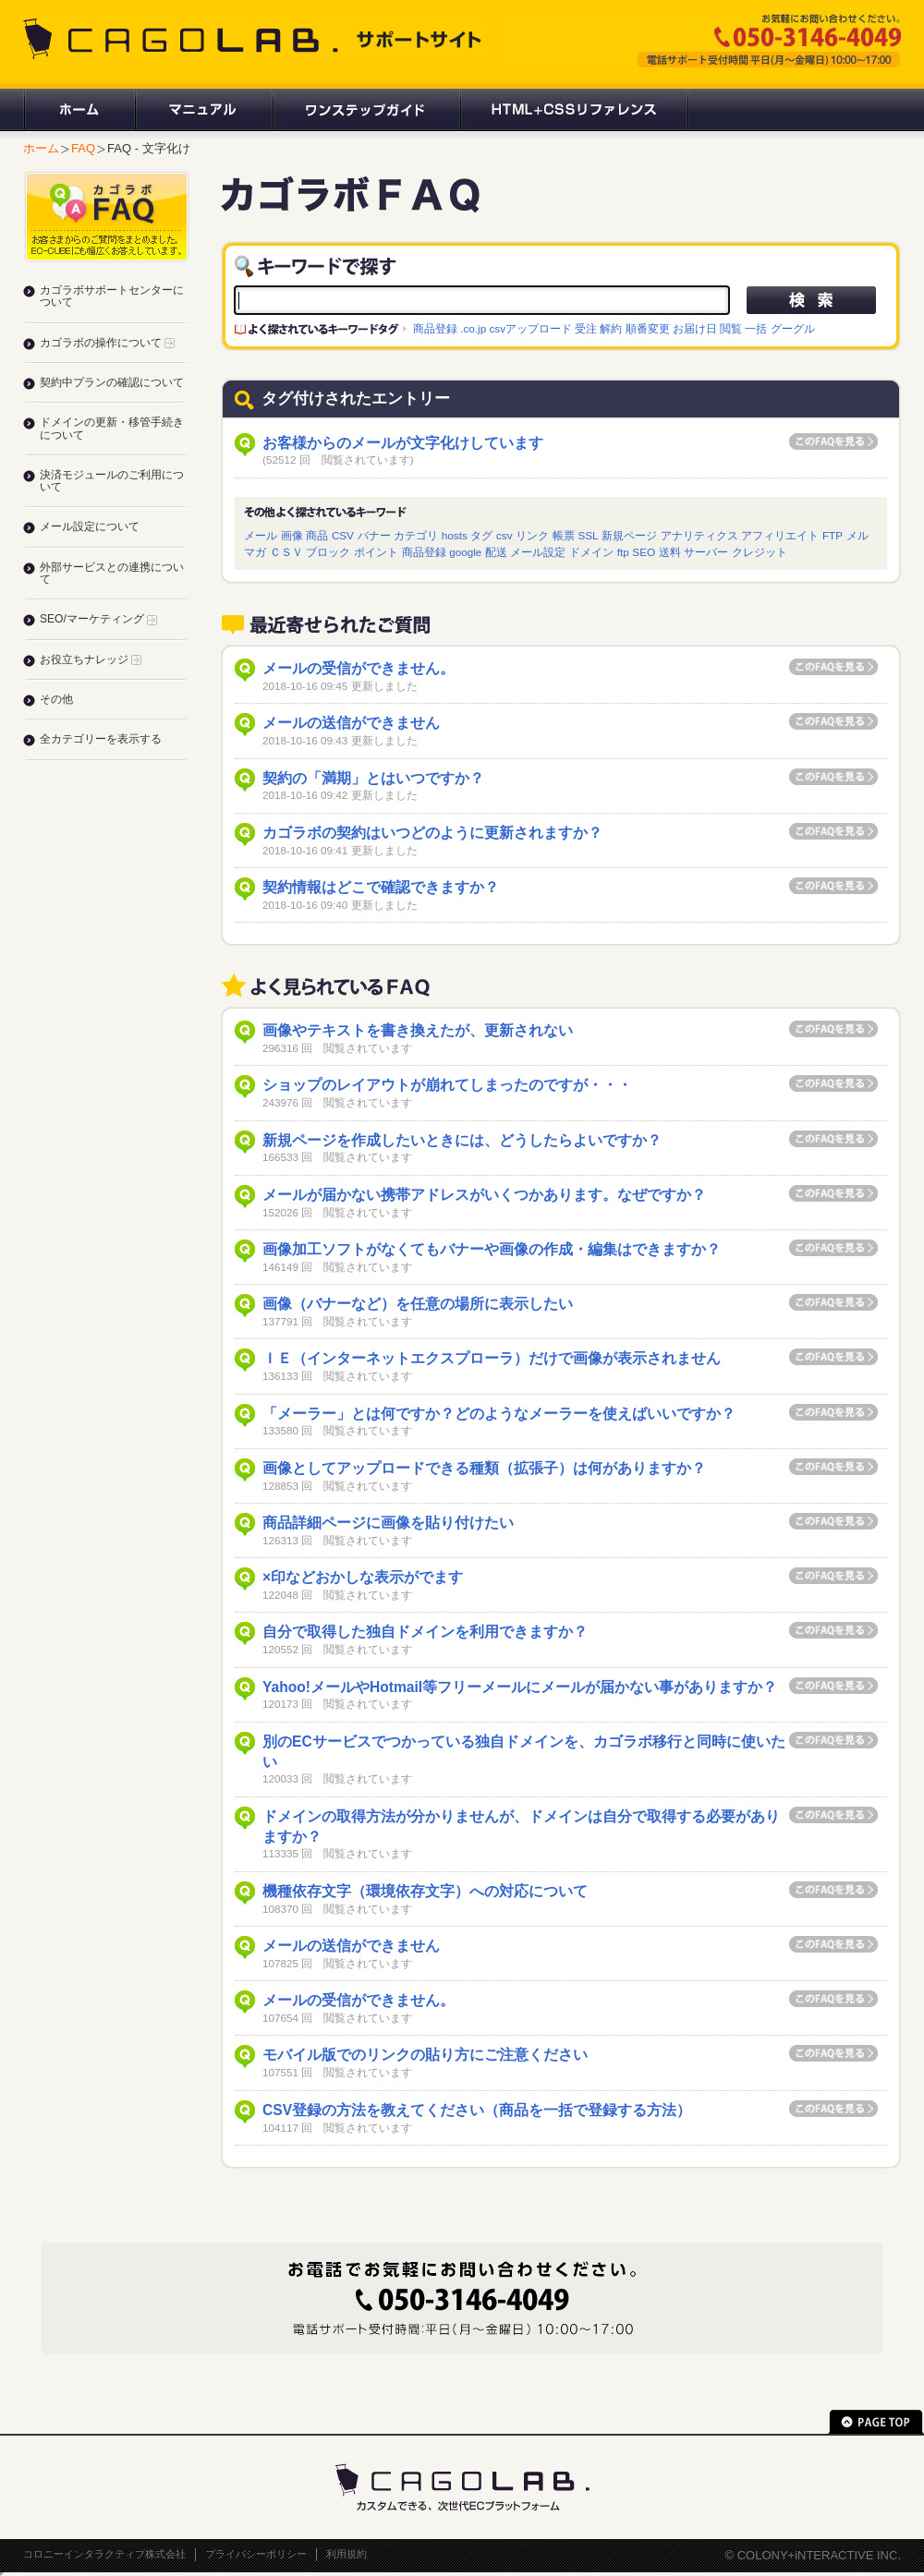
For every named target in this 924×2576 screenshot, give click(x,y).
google (465, 552)
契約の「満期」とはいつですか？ (373, 778)
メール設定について (90, 526)
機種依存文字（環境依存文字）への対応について (425, 1891)
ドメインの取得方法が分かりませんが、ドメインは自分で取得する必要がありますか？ (521, 1826)
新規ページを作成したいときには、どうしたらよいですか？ (462, 1140)
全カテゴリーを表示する (101, 738)
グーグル (793, 328)
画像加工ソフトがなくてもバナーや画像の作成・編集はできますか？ (491, 1249)
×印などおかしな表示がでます (362, 1577)
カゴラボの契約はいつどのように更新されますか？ (432, 833)
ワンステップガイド (365, 110)
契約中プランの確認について (112, 382)
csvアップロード (530, 328)
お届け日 (695, 328)
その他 (56, 699)
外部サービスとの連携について (112, 573)
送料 (670, 552)
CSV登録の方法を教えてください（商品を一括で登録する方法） (476, 2110)
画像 (292, 535)
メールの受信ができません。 (358, 668)
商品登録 (435, 328)
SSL (588, 535)
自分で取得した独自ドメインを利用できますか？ (425, 1631)
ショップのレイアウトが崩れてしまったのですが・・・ (447, 1085)
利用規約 (346, 2553)
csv (504, 535)
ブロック (328, 552)
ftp (623, 552)
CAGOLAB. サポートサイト (254, 38)
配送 (496, 552)
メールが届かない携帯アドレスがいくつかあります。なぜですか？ (484, 1195)
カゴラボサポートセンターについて (112, 296)
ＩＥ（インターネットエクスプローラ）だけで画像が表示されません (491, 1358)
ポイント (376, 552)
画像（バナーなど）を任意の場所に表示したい (417, 1304)
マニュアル (203, 110)
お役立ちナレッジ (90, 659)
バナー (374, 535)
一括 (756, 328)
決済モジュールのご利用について (112, 480)
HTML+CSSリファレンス (574, 110)
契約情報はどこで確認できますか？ (380, 887)
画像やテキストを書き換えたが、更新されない (417, 1030)
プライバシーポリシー (256, 2553)
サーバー (706, 552)
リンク (532, 535)
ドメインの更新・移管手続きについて (112, 428)
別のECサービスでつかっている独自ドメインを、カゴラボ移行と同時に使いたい (523, 1752)
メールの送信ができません (351, 723)
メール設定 (537, 552)
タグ (481, 535)
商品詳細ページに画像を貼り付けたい (388, 1522)
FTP (832, 535)
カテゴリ (416, 535)
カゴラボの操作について (107, 342)
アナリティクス (699, 535)
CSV (343, 535)
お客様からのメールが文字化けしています (402, 443)
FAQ (83, 148)
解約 (611, 328)
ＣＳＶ (286, 552)
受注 (586, 328)
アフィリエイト (780, 535)
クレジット (759, 552)
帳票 (564, 535)
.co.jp (473, 328)
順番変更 (648, 328)
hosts (455, 535)
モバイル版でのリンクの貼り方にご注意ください (425, 2054)
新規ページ (629, 535)
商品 (317, 535)
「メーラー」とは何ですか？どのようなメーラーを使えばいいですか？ (499, 1413)
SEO (643, 552)
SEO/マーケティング (98, 618)
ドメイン (591, 552)
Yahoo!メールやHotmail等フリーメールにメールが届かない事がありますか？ (519, 1687)
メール (260, 535)
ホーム (78, 110)
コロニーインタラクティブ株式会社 (104, 2553)
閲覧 (731, 328)
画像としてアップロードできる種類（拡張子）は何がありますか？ (484, 1468)
